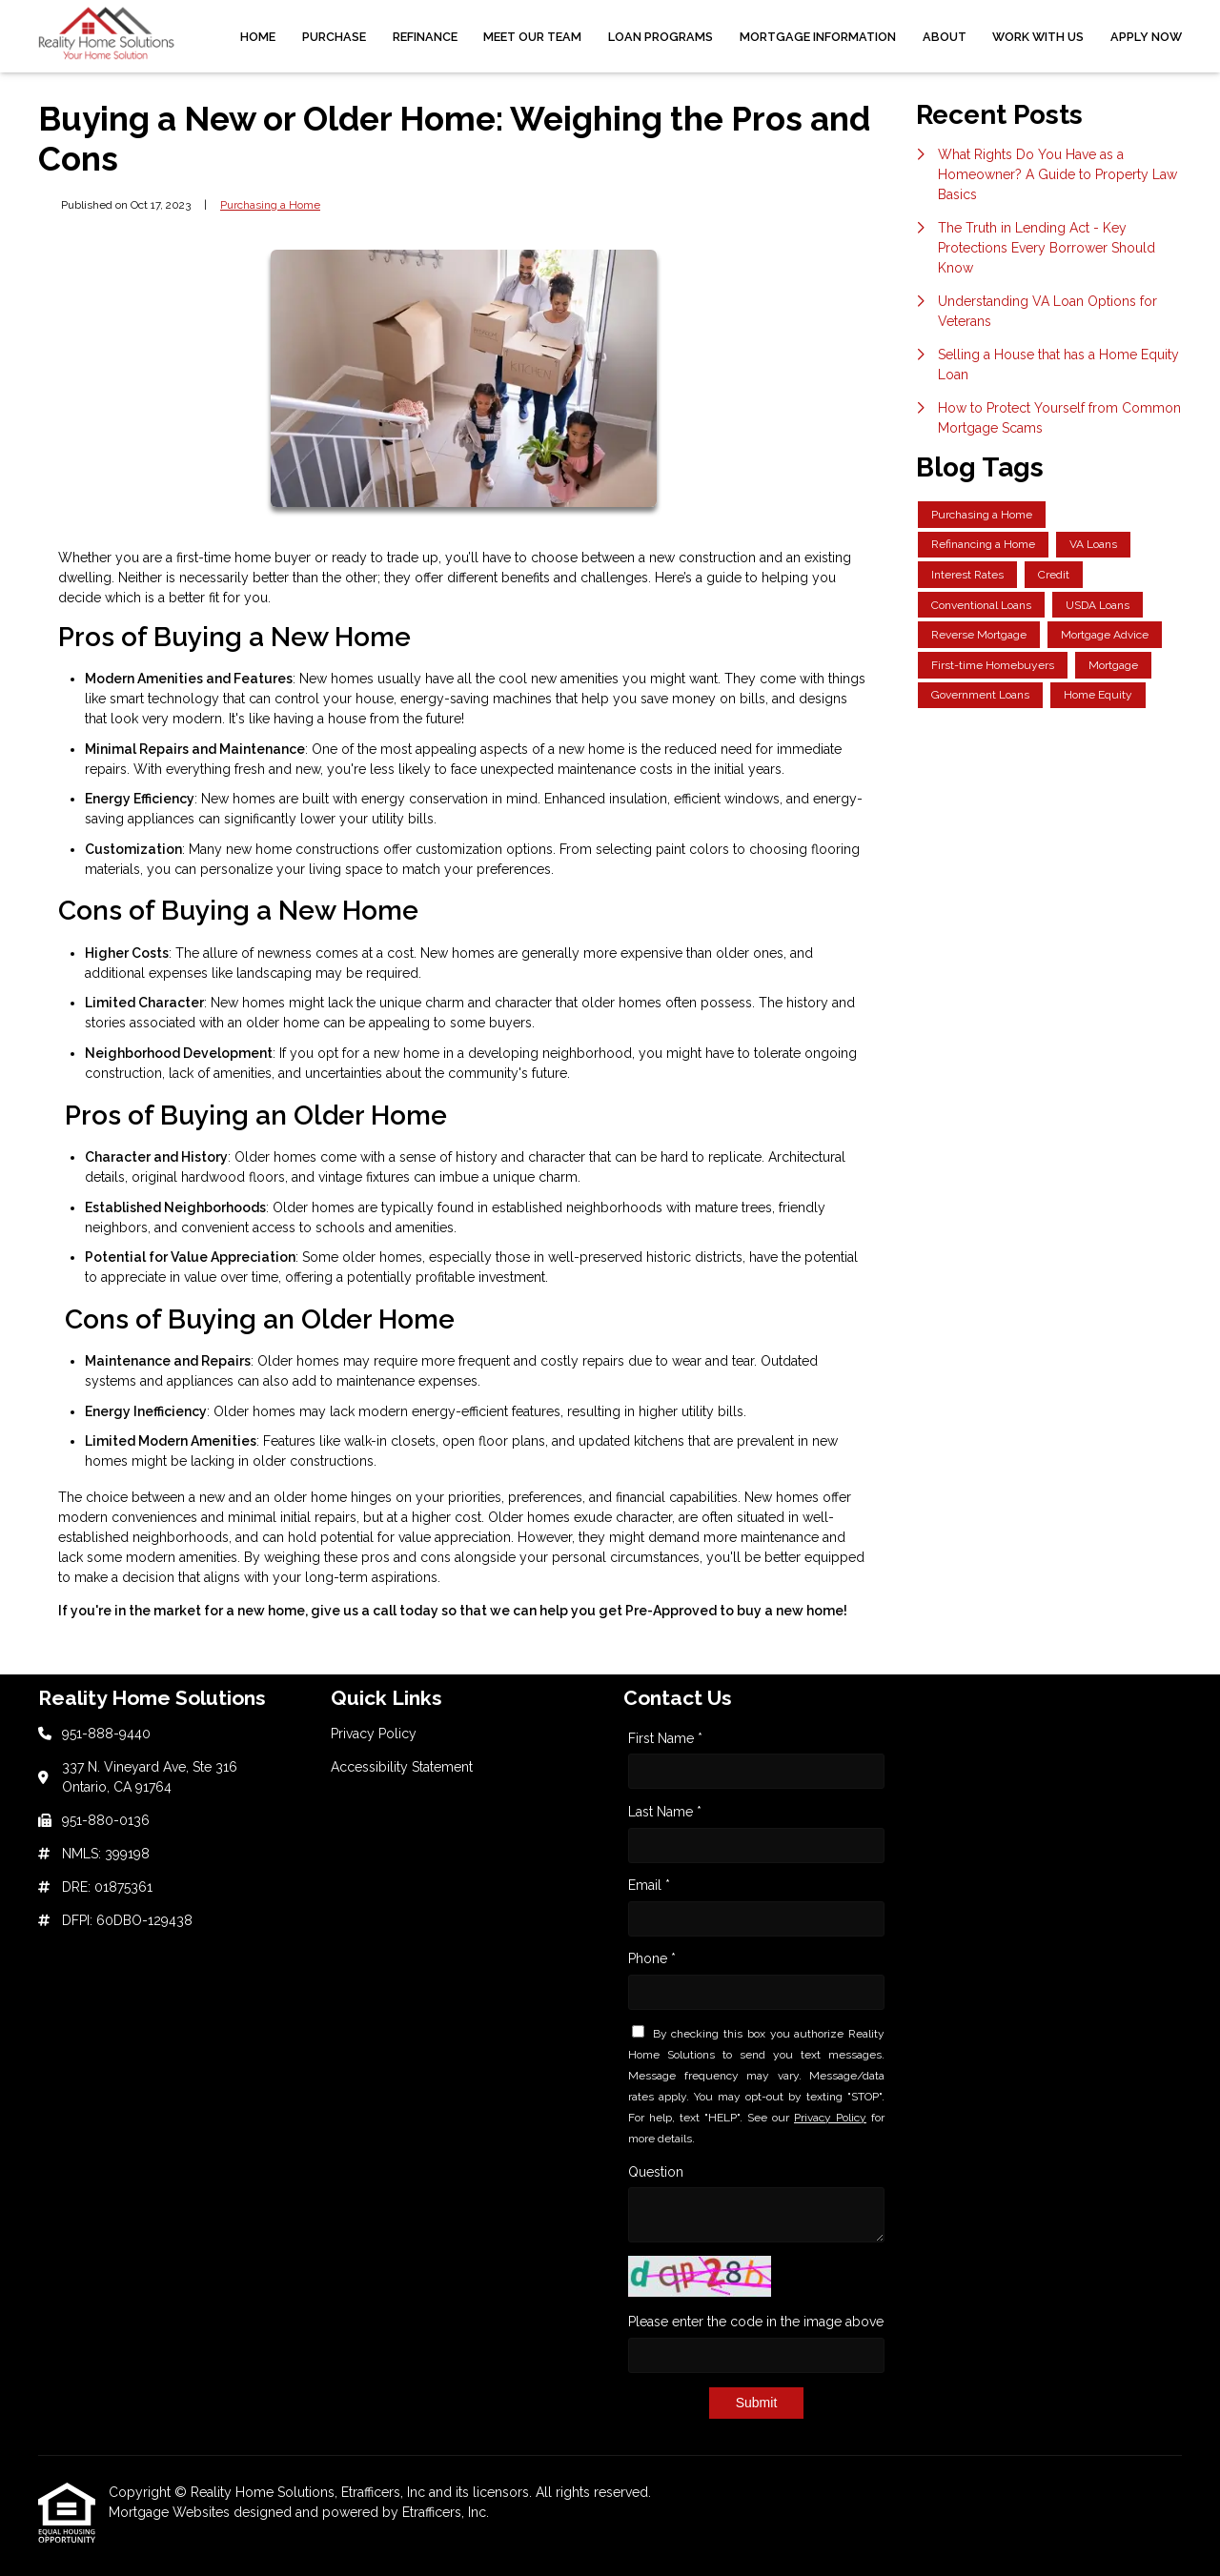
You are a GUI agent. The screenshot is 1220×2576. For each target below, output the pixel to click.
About (944, 37)
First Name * (665, 1738)
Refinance (425, 37)
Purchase (334, 37)
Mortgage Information (818, 37)
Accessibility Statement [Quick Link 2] (402, 1767)
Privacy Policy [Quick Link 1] (374, 1733)
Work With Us (1038, 37)
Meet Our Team (532, 37)
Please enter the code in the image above (756, 2321)
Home (257, 37)
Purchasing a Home (270, 205)
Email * (649, 1885)
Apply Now (1146, 37)
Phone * (652, 1958)
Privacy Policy (830, 2117)
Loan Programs (660, 37)
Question (655, 2172)
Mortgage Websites (171, 2512)
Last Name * (665, 1811)
